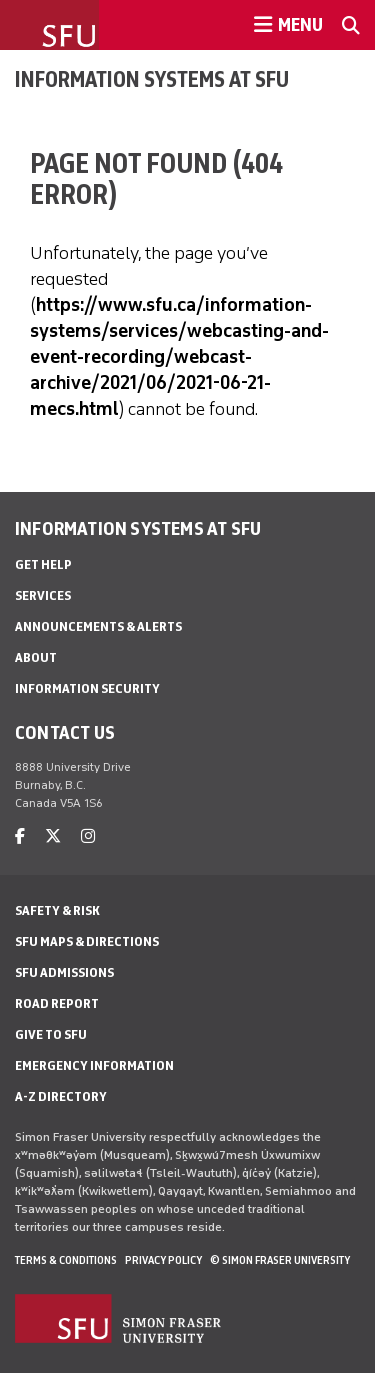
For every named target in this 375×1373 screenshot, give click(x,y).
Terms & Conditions (66, 1260)
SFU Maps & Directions (87, 941)
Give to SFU (51, 1034)
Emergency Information (94, 1065)
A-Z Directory (61, 1096)
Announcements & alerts (98, 626)
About (36, 657)
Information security (87, 688)
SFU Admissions (64, 972)
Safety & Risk (57, 910)
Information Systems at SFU (152, 79)
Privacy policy (163, 1260)
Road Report (57, 1003)
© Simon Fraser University (280, 1260)
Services (43, 595)
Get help (43, 564)
